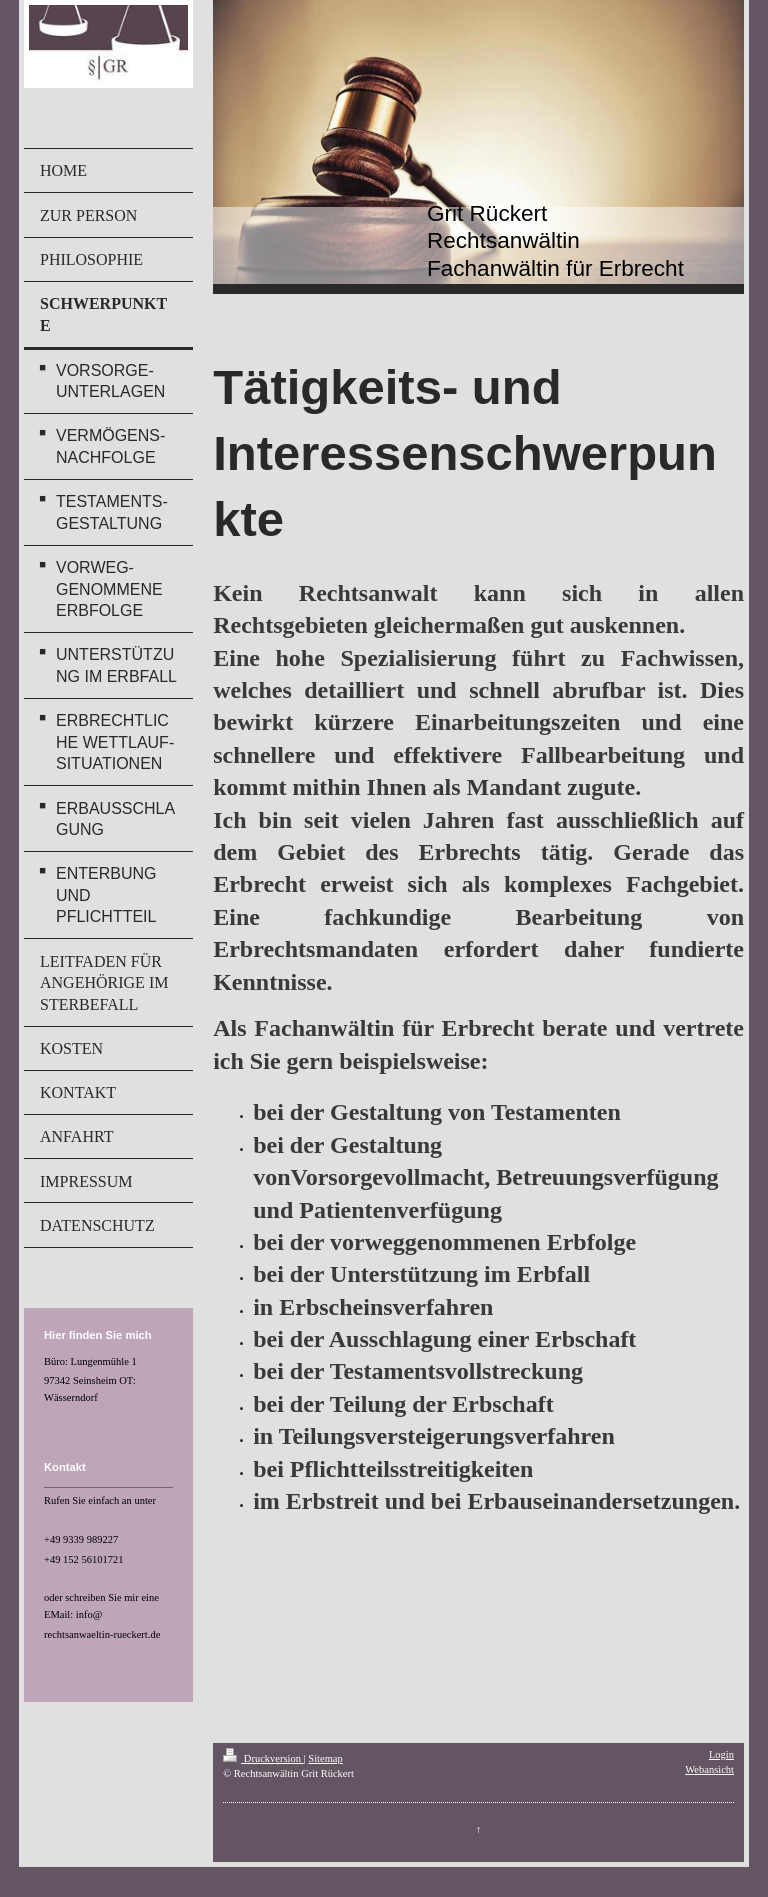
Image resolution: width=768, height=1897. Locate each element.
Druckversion (263, 1758)
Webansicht (709, 1769)
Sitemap (325, 1758)
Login (721, 1754)
